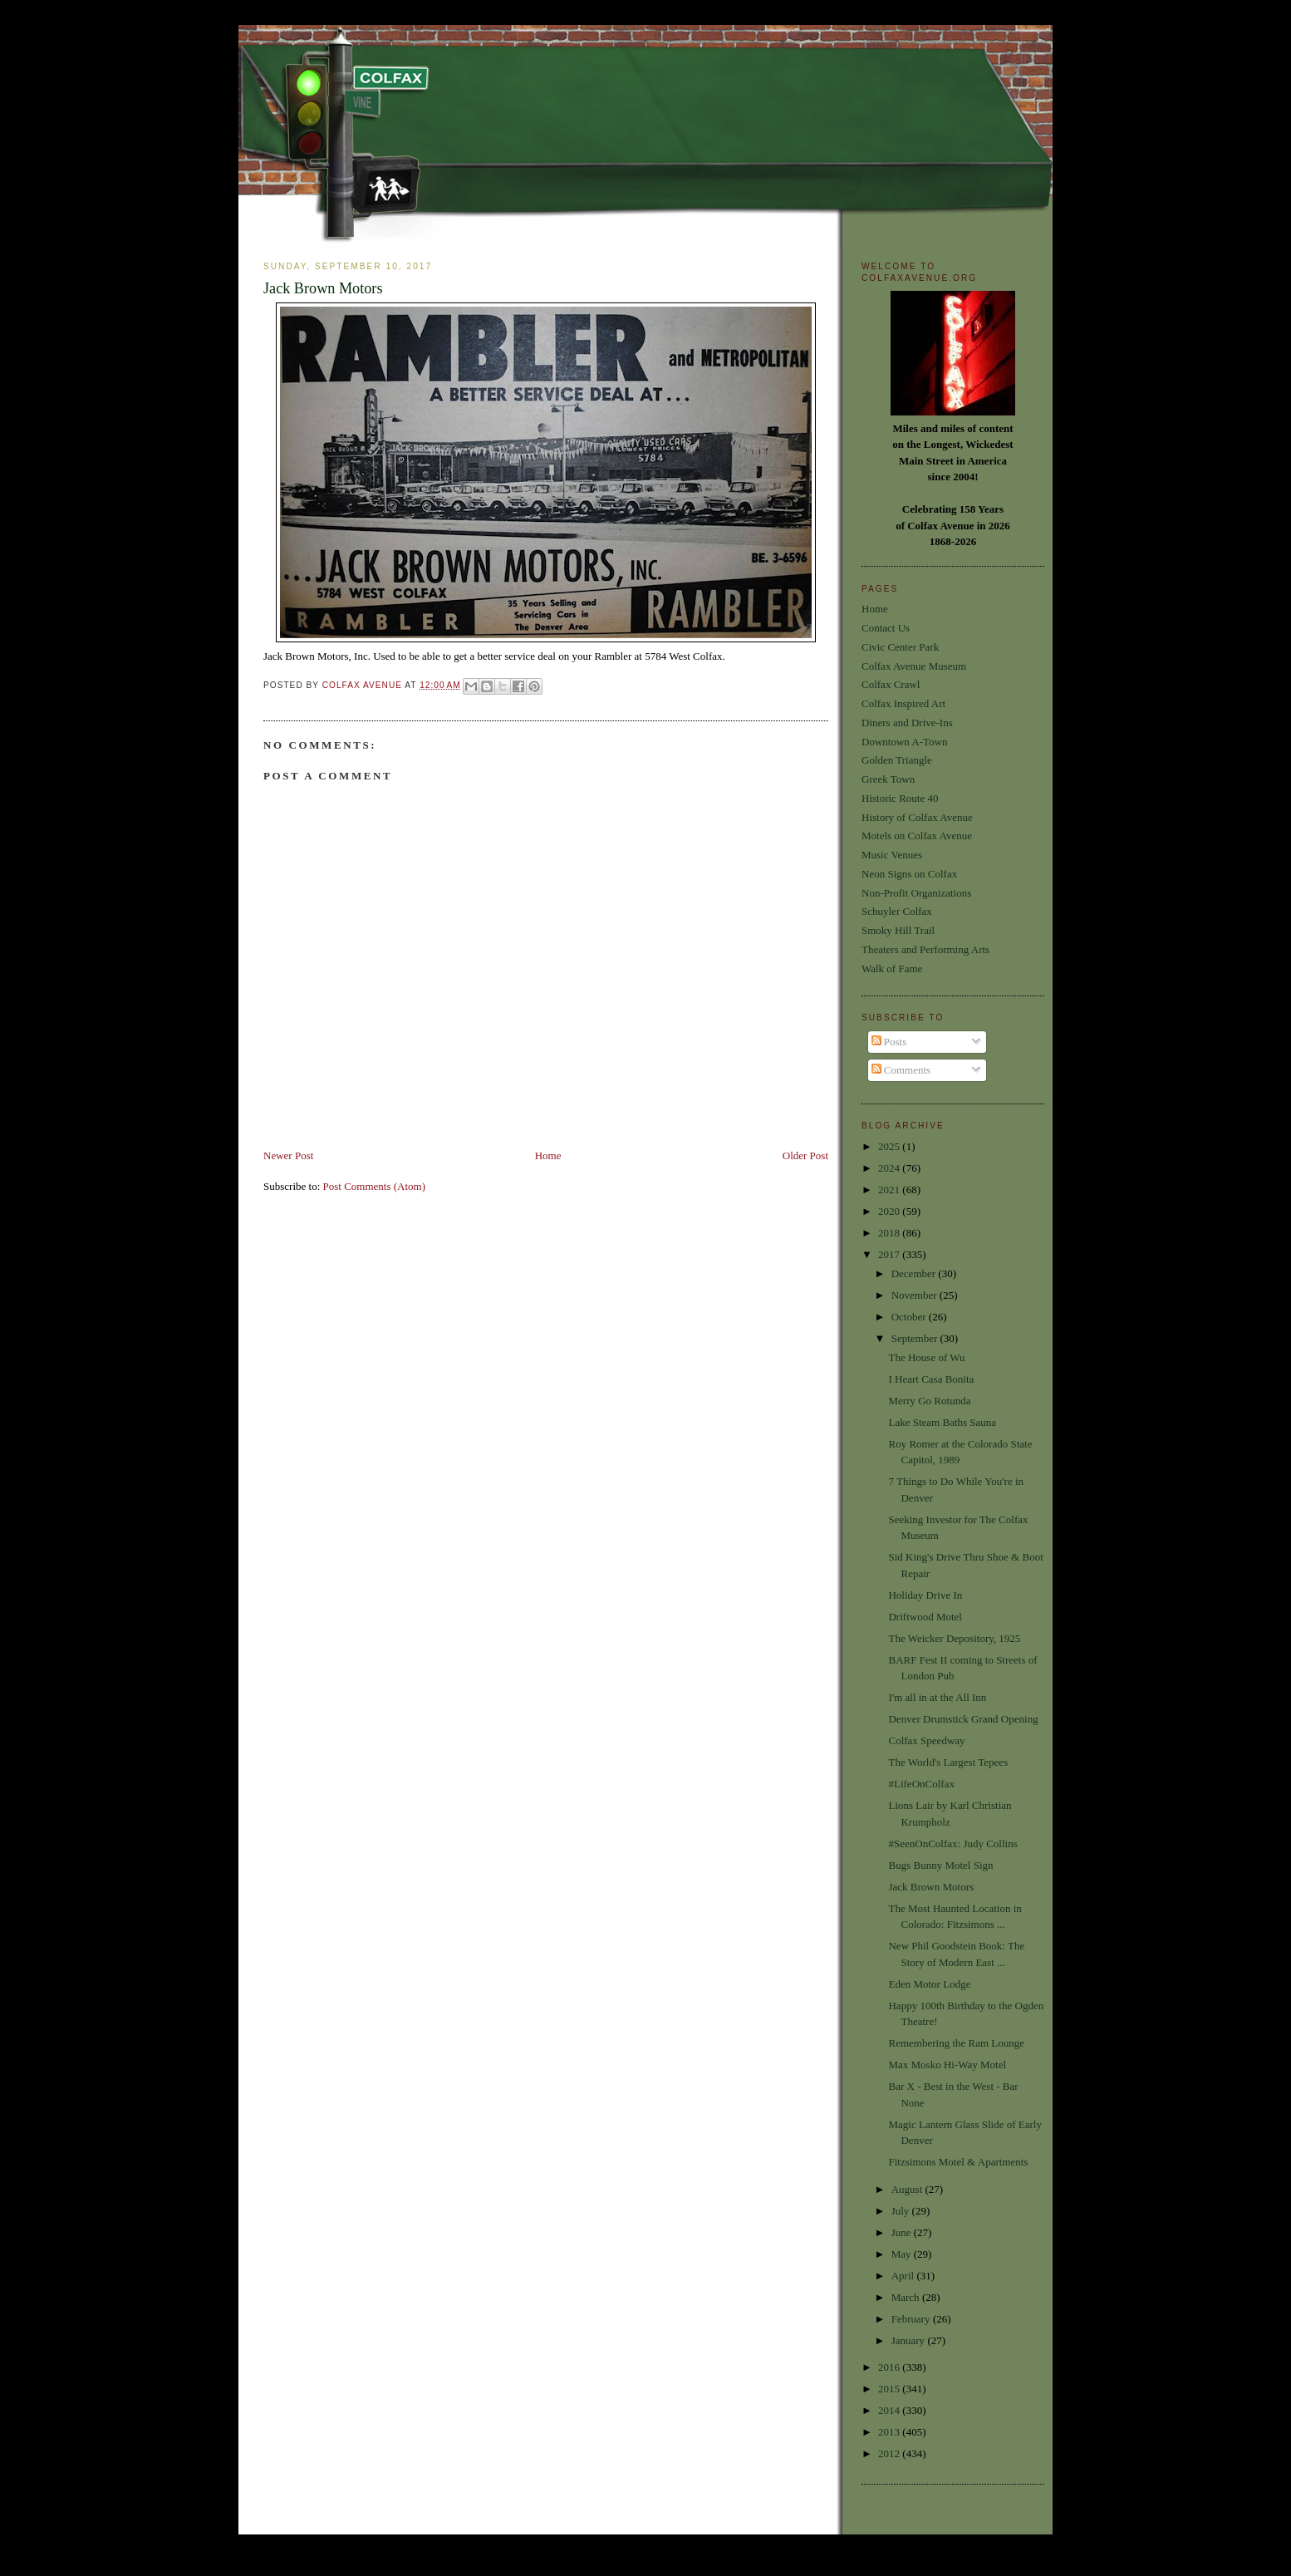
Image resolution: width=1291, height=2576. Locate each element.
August (908, 2189)
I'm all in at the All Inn (937, 1697)
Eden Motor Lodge (929, 1984)
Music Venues (891, 854)
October (910, 1316)
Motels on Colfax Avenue (916, 835)
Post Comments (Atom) (374, 1186)
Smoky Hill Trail (898, 930)
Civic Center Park (900, 647)
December (915, 1273)
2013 (890, 2432)
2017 (890, 1254)
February (912, 2319)
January (909, 2340)
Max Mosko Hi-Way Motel (947, 2064)
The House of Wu (926, 1357)
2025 (890, 1146)
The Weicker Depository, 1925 (954, 1638)
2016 (890, 2367)
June (902, 2232)
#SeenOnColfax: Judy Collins (952, 1843)
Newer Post (288, 1155)
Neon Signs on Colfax (909, 874)
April (904, 2275)
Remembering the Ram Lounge (956, 2043)
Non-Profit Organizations (916, 893)
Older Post (805, 1155)
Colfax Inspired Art (903, 703)
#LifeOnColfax (921, 1783)
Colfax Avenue (363, 685)
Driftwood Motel (924, 1616)
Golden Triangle (896, 760)
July (901, 2211)
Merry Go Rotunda (929, 1400)
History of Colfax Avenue (917, 817)
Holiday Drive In (925, 1595)
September (915, 1338)
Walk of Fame (891, 968)
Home (548, 1155)
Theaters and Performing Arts (925, 949)
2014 (890, 2410)
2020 (890, 1211)
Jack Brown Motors (931, 1886)
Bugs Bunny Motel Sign (940, 1865)
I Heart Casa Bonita (931, 1379)
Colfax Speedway (926, 1740)
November (915, 1295)
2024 (890, 1168)
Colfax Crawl (890, 684)
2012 (890, 2453)
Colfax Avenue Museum (913, 666)
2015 (890, 2388)
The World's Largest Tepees (948, 1762)
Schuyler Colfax (896, 911)
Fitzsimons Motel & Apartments (958, 2162)
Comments (901, 1070)
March (906, 2297)
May (902, 2254)
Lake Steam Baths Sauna (942, 1422)
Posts (889, 1041)
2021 (890, 1189)
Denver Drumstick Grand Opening (963, 1719)
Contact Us (885, 628)
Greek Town (888, 779)
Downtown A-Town (904, 741)
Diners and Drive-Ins (907, 722)
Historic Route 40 (899, 798)
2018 (890, 1233)
